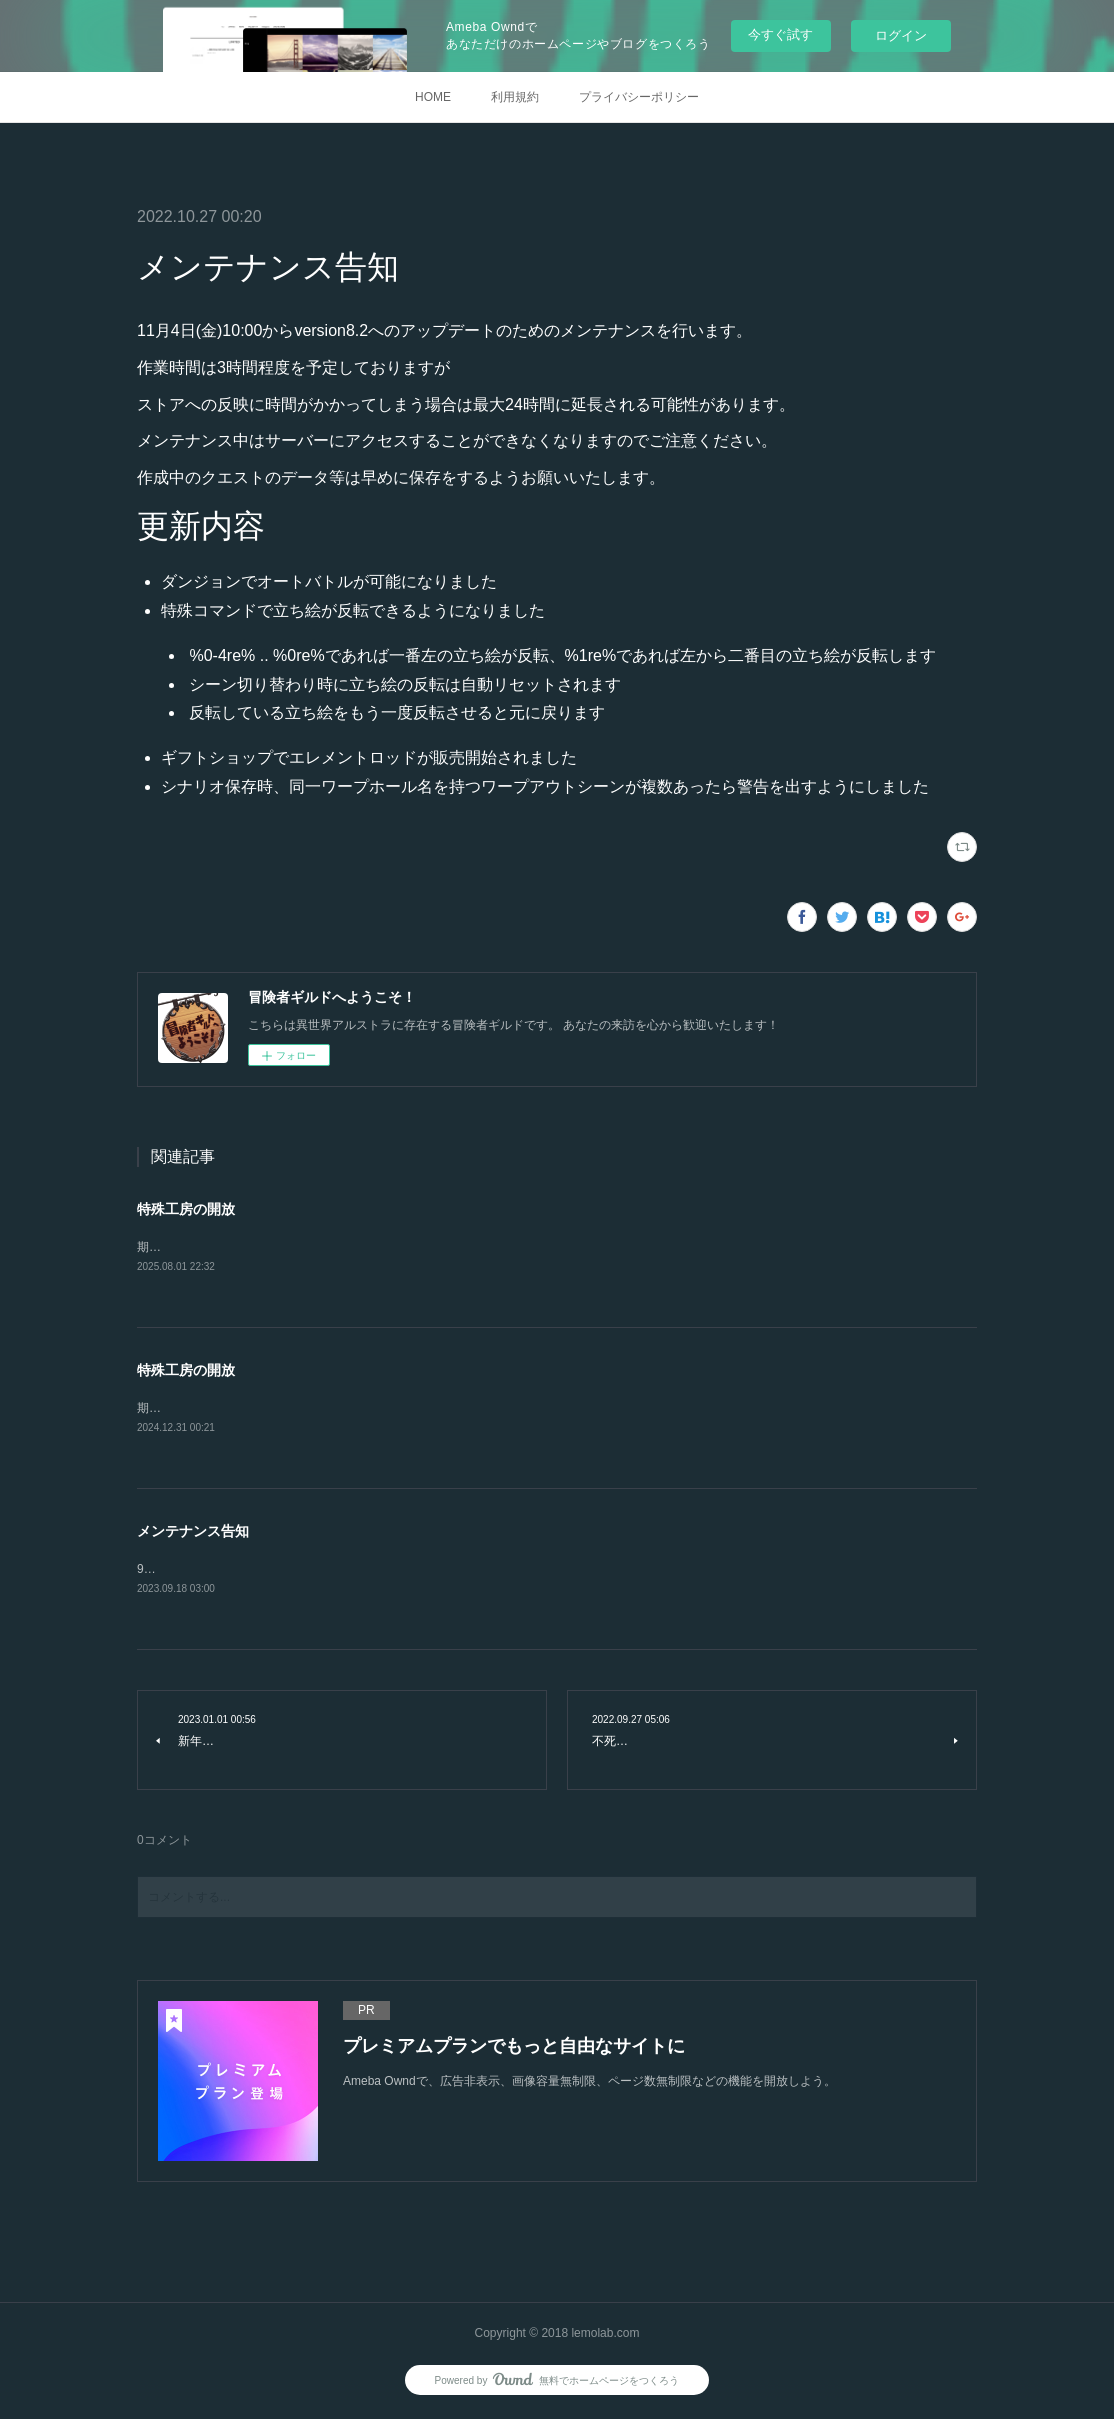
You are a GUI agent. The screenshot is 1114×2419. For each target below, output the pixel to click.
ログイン (901, 35)
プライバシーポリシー (639, 97)
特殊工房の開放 (186, 1209)
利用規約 (515, 97)
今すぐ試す (780, 34)
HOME (433, 97)
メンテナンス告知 (193, 1533)
